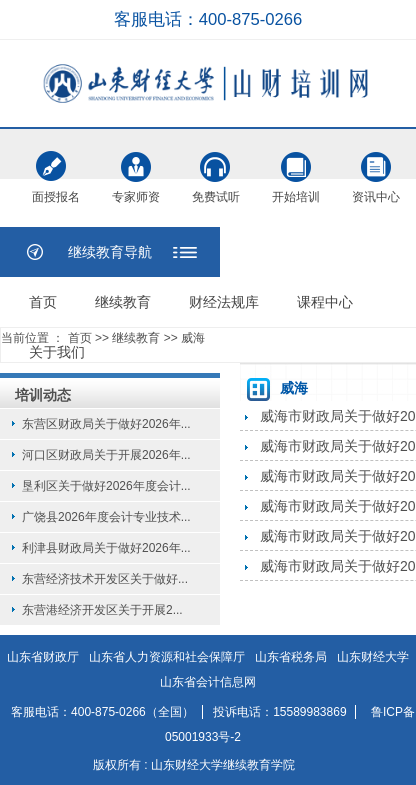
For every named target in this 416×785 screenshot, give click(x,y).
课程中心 (325, 302)
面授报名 (56, 169)
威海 (193, 338)
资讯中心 (376, 167)
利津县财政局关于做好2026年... (106, 548)
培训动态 (43, 395)
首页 (43, 302)
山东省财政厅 (43, 657)
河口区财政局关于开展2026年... (106, 455)
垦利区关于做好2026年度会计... (106, 486)
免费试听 (216, 167)
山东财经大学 (373, 657)
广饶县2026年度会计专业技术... (106, 517)
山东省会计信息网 (208, 682)
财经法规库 (224, 302)
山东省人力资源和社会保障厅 (167, 657)
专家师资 (136, 167)
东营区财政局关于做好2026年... (106, 424)
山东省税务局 (291, 657)
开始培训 (296, 167)
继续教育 (123, 302)
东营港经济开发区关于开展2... (102, 610)
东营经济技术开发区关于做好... (105, 579)
